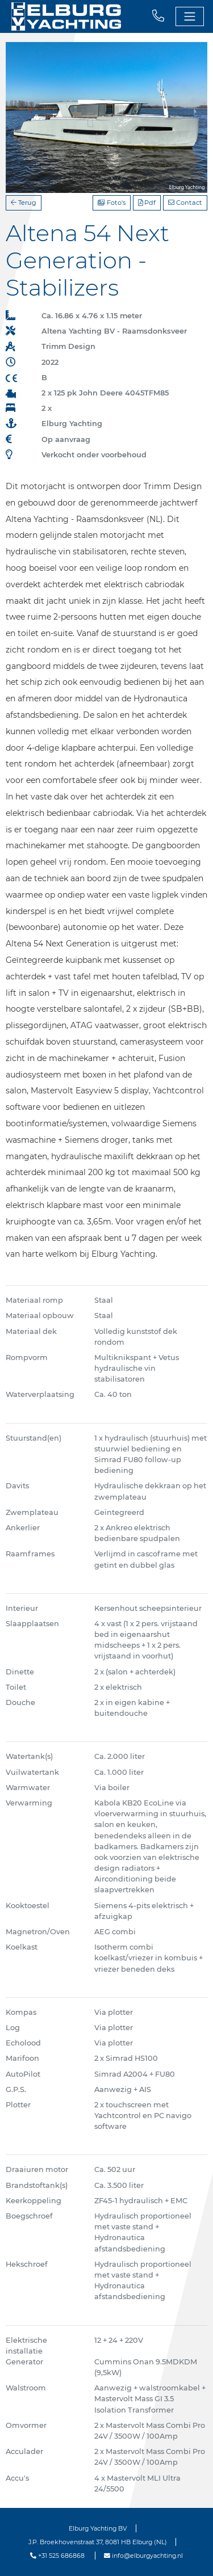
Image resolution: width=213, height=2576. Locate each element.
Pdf (147, 203)
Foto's (112, 203)
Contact (185, 203)
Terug (23, 203)
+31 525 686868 (57, 2556)
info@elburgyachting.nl (143, 2556)
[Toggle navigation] (190, 16)
